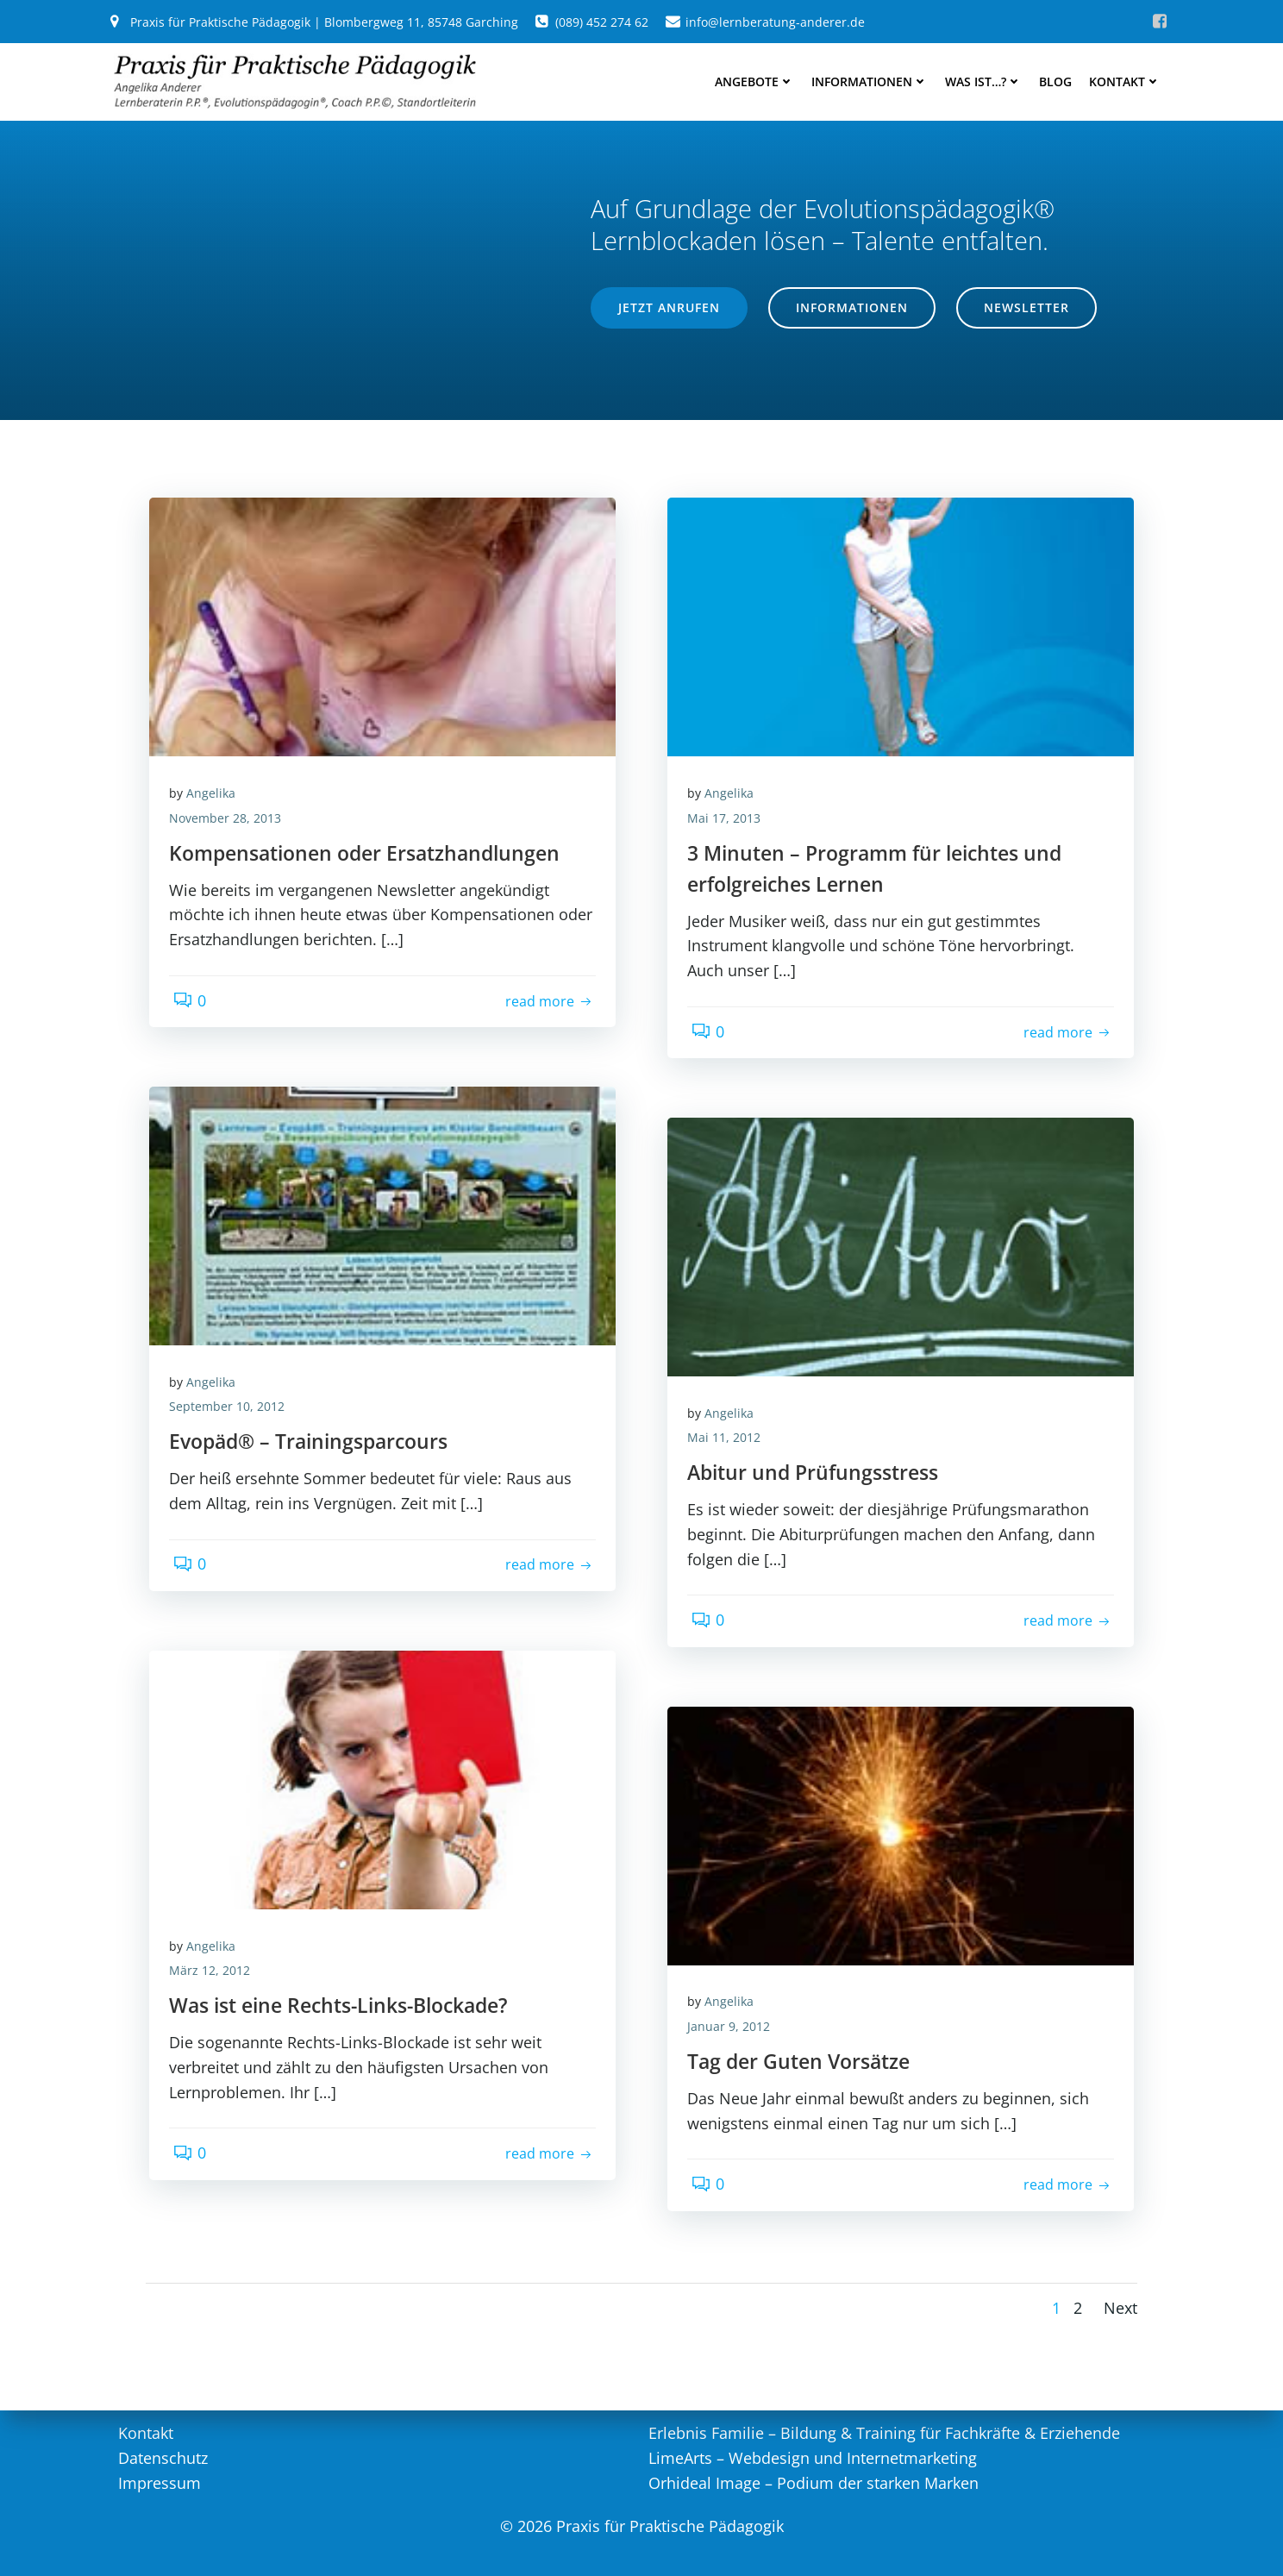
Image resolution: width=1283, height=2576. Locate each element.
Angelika (216, 727)
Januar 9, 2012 (734, 1960)
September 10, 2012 (233, 1340)
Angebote (758, 78)
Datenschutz (162, 2455)
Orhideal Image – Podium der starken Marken (813, 2479)
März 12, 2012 (215, 1904)
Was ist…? (986, 78)
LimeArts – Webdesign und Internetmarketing (812, 2455)
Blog (1058, 78)
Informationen (873, 78)
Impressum (158, 2479)
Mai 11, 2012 (730, 1371)
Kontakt (1128, 78)
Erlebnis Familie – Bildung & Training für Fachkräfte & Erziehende (884, 2430)
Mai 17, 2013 (730, 752)
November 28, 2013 (231, 752)
